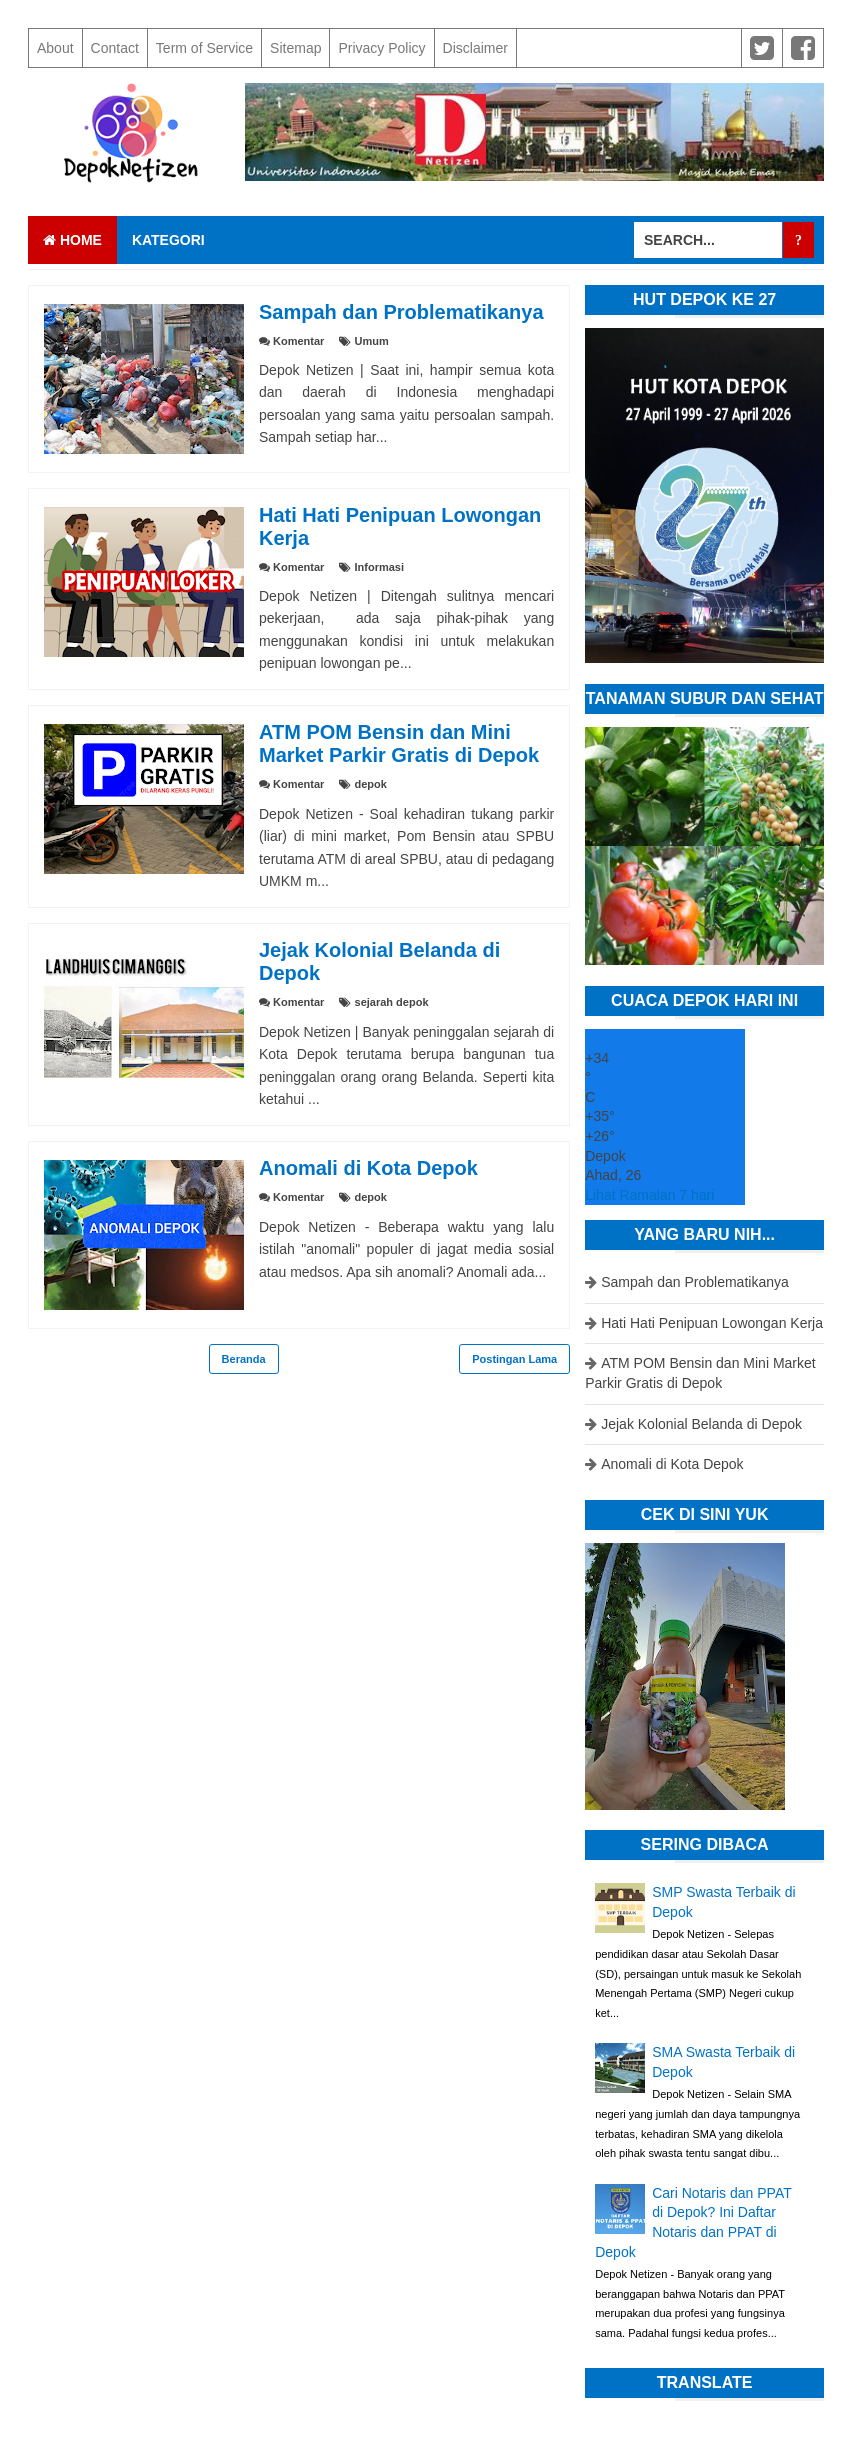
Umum (372, 341)
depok (371, 784)
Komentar (298, 341)
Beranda (244, 1359)
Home (72, 240)
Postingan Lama (514, 1359)
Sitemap (295, 48)
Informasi (380, 567)
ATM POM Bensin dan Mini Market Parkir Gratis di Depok (399, 743)
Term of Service (204, 48)
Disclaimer (475, 48)
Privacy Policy (381, 48)
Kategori (168, 240)
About (55, 48)
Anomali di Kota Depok (368, 1168)
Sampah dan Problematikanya (401, 312)
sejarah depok (392, 1002)
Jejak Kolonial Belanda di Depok (701, 1424)
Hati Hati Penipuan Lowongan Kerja (712, 1323)
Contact (115, 48)
